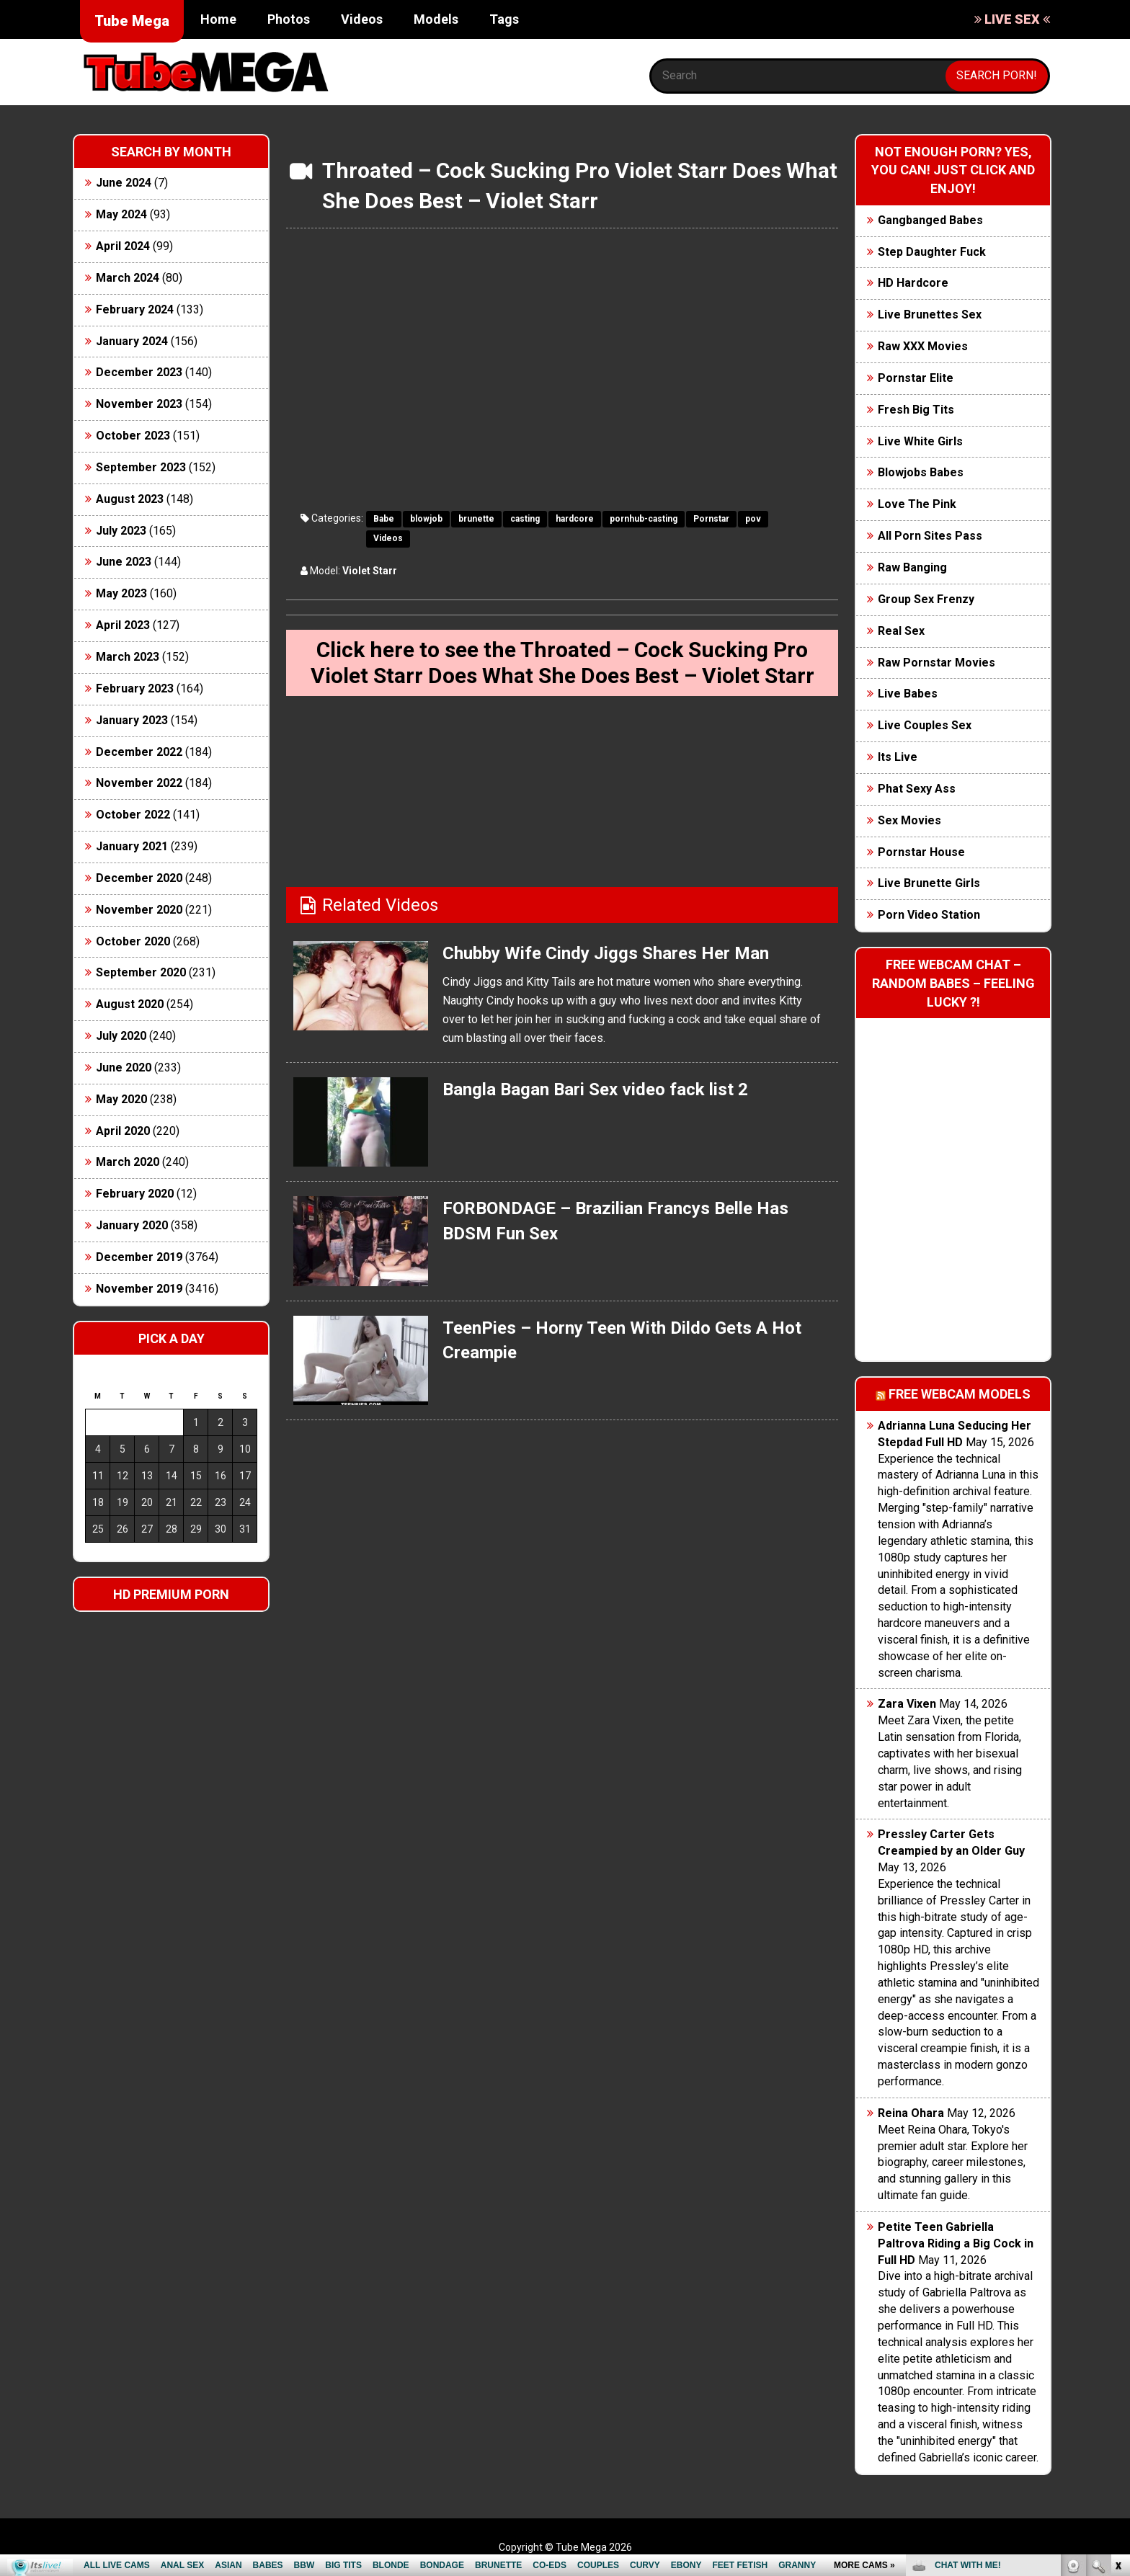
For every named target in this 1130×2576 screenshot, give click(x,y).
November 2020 (139, 910)
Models (436, 19)
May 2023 (121, 593)
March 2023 (127, 657)
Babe (383, 519)
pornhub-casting (643, 519)
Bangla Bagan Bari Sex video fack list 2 (595, 1089)
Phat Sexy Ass (917, 788)
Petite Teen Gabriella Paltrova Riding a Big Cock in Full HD (955, 2243)
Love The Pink (917, 504)
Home (218, 19)
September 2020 (141, 972)
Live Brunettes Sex (930, 314)
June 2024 (123, 183)
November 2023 (139, 404)
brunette (476, 519)
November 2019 (139, 1289)
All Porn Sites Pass (930, 536)
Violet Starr (369, 570)
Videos (362, 19)
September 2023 (141, 467)
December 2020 (139, 878)
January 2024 (132, 341)
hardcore (575, 519)
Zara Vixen (907, 1704)
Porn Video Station (929, 915)
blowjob (426, 519)
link (1117, 2351)
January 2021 (132, 846)
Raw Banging (912, 567)
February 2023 (135, 688)
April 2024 (123, 246)
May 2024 (121, 214)
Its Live (897, 757)
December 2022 (139, 752)
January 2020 (132, 1225)
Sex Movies (909, 820)
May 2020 (121, 1099)
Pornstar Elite (915, 378)
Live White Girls (920, 441)
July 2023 (121, 531)
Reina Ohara (911, 2113)
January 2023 (132, 720)
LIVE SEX (1012, 19)
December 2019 (139, 1257)
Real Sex (901, 631)
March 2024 (127, 278)
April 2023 (123, 625)
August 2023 (130, 499)
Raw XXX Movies (923, 346)
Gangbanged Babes (930, 220)
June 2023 (123, 562)
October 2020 (133, 941)
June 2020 (123, 1067)
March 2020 (127, 1162)
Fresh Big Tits (916, 409)
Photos (288, 19)
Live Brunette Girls (929, 883)
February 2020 (135, 1193)
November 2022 (139, 783)
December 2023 (139, 372)
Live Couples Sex (924, 725)
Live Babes (908, 693)
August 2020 (130, 1004)
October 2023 (133, 435)
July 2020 (121, 1036)
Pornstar (711, 519)
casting (525, 519)
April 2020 (123, 1131)
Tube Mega (131, 21)
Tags (504, 19)
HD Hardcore (913, 283)
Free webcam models (960, 1393)
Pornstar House (921, 852)
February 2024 (135, 309)
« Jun (95, 1555)
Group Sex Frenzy (926, 599)
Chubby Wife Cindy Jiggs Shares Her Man (605, 953)
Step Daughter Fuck (932, 252)
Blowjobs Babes (921, 472)
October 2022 (133, 814)
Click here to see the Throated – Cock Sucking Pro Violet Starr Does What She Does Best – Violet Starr (562, 662)
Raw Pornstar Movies (936, 662)
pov (753, 519)
